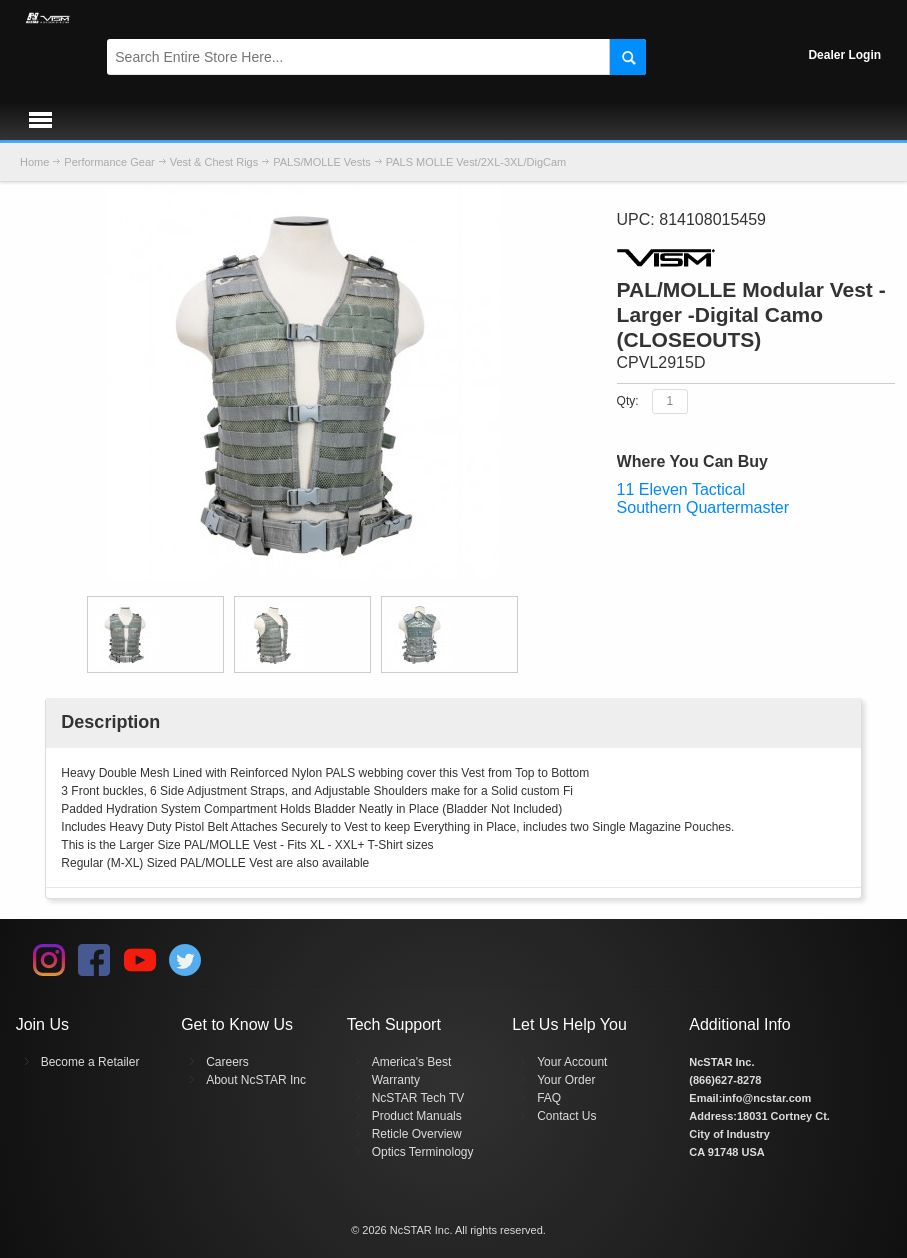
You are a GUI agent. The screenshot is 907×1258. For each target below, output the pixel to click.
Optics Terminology (423, 1152)
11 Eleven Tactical (681, 489)
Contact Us (566, 1116)
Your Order (566, 1080)
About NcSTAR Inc (256, 1080)
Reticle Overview (417, 1134)
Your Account (572, 1062)
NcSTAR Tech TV (418, 1098)
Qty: (628, 400)
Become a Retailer (90, 1062)
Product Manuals (417, 1116)
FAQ (549, 1098)
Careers (227, 1062)
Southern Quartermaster (703, 507)
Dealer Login (844, 55)
